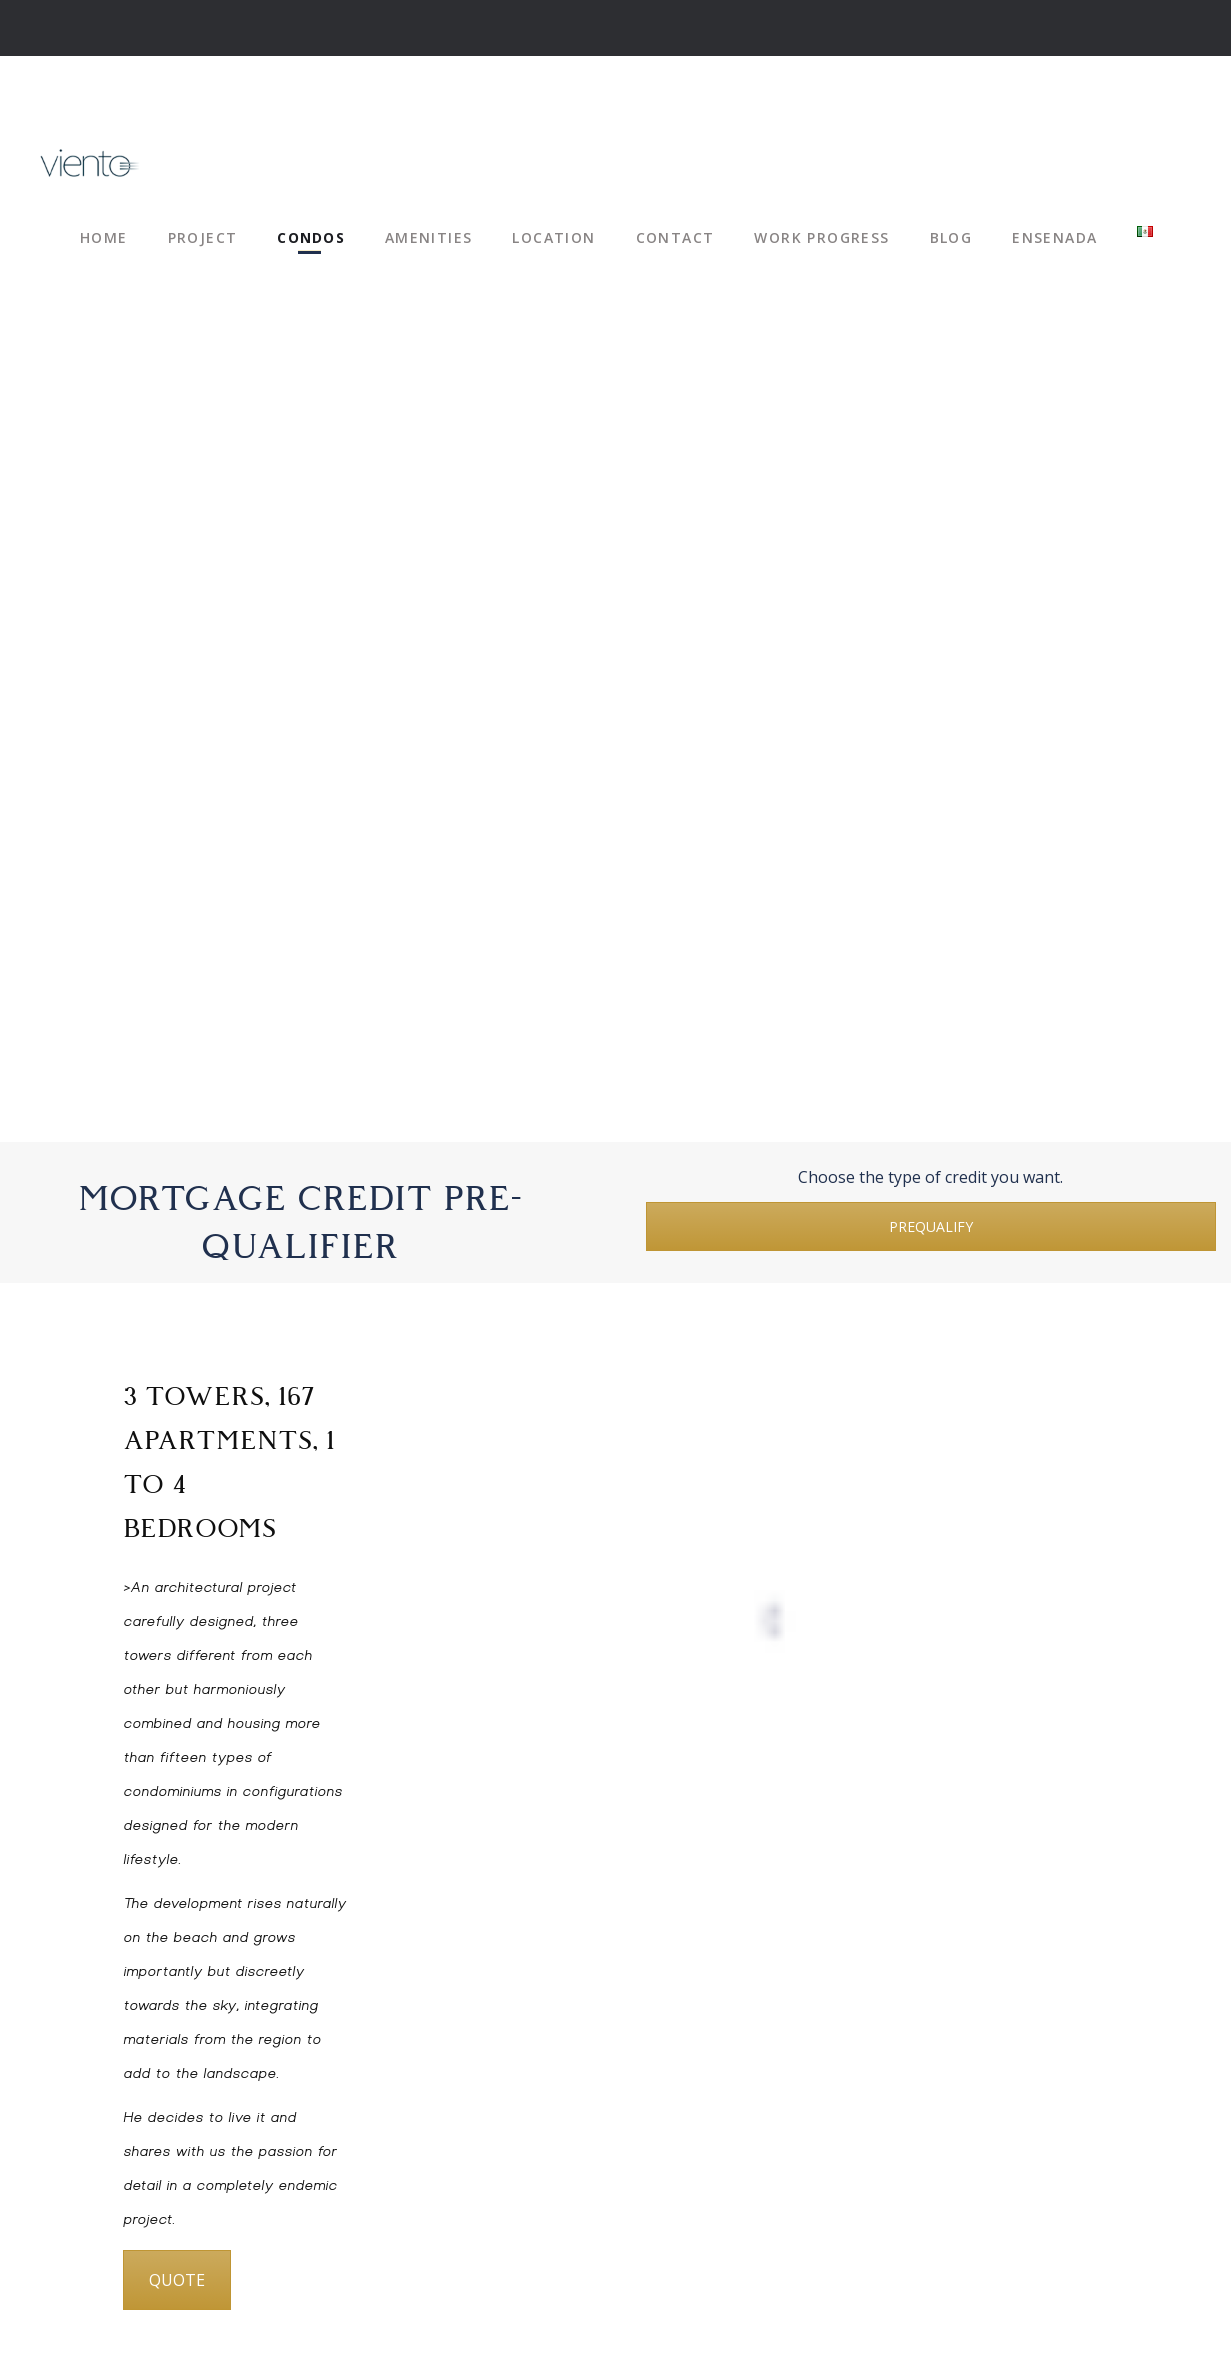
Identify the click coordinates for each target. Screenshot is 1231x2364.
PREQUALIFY (931, 1226)
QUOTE (177, 2280)
